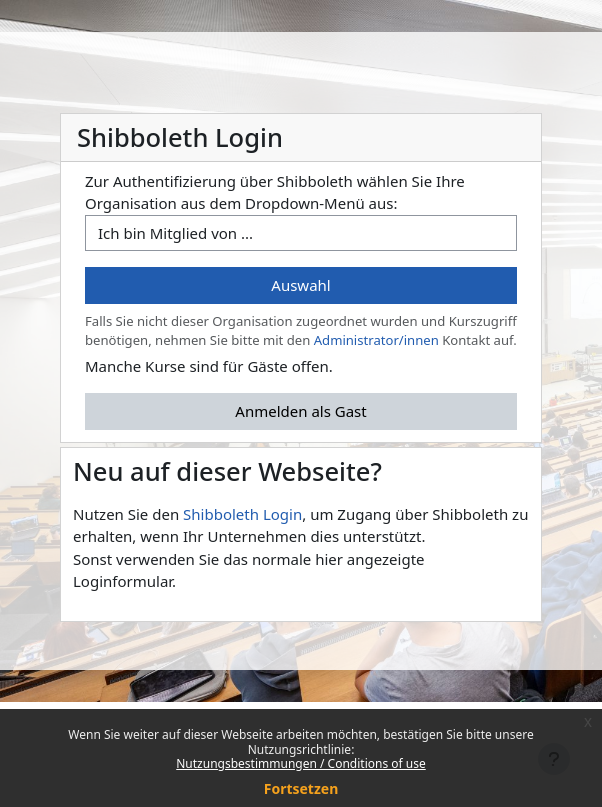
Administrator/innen (376, 340)
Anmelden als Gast (300, 411)
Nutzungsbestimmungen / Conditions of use (300, 763)
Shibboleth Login (242, 514)
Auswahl (300, 285)
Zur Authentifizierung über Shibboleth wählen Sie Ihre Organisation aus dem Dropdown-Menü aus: (275, 192)
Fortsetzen (301, 788)
